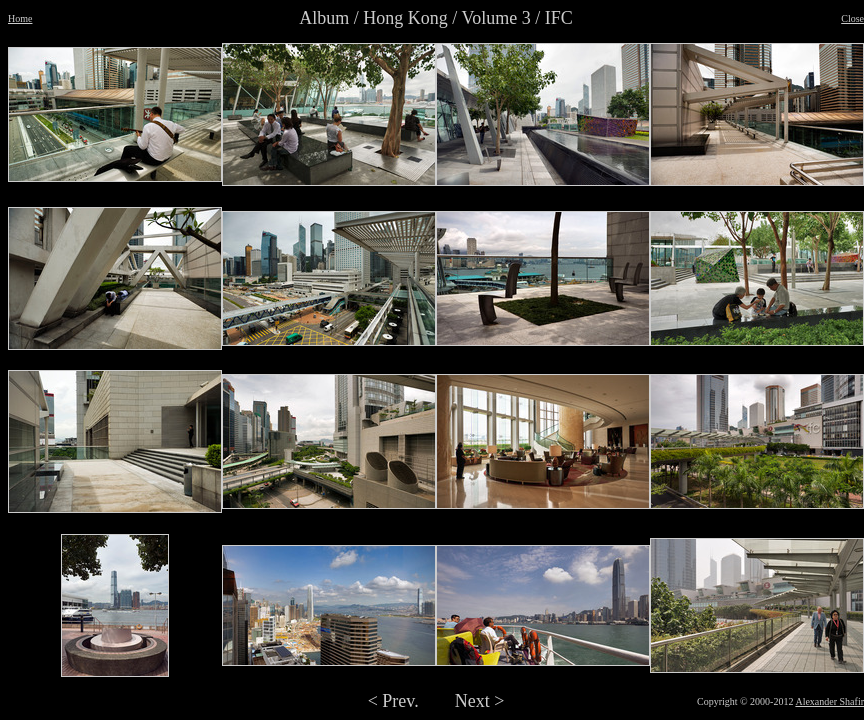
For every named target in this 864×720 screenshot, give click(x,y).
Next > (480, 701)
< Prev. (393, 701)
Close (852, 18)
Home (20, 18)
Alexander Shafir (829, 701)
